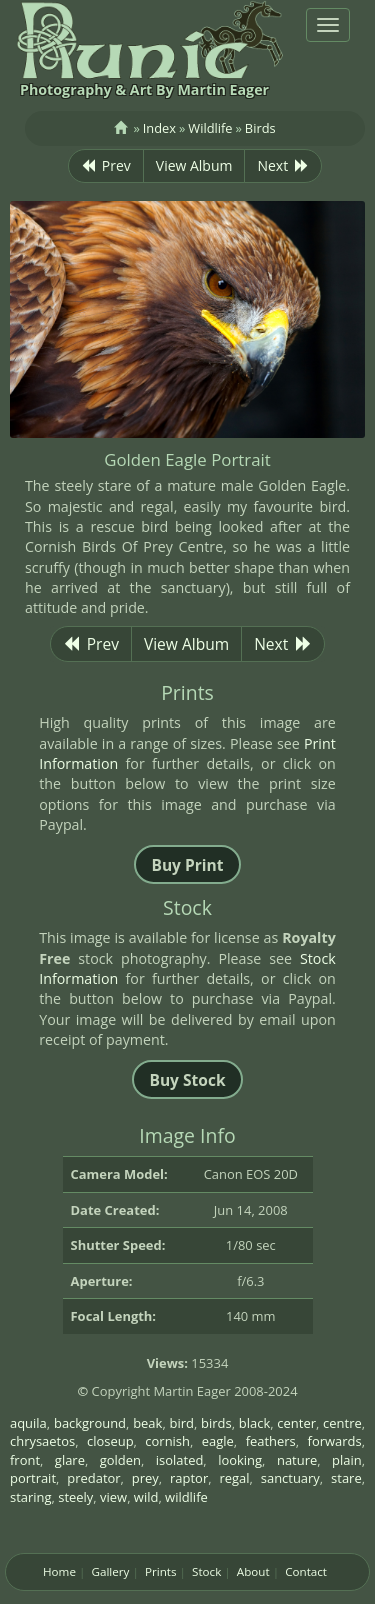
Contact (306, 1571)
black (254, 1423)
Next (283, 165)
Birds (260, 128)
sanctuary (290, 1478)
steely (75, 1497)
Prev (106, 165)
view (113, 1497)
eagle (218, 1441)
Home (59, 1571)
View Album (194, 165)
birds (216, 1423)
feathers (271, 1441)
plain (347, 1460)
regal (234, 1478)
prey (145, 1478)
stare (346, 1478)
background (90, 1423)
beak (147, 1423)
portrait (33, 1478)
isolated (180, 1460)
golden (120, 1460)
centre (342, 1423)
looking (240, 1460)
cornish (167, 1441)
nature (297, 1460)
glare (70, 1460)
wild (146, 1497)
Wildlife (210, 128)
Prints (161, 1571)
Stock (206, 1571)
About (253, 1571)
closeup (110, 1441)
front (25, 1460)
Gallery (110, 1571)
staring (31, 1497)
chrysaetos (42, 1441)
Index (159, 128)
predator (93, 1478)
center (296, 1423)
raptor (189, 1478)
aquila (28, 1423)
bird (182, 1423)
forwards (335, 1441)
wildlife (186, 1497)
